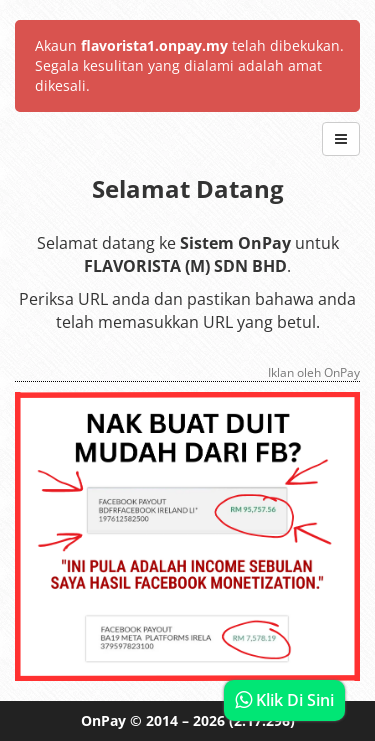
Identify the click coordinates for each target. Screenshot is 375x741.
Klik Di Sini (284, 700)
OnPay (103, 720)
